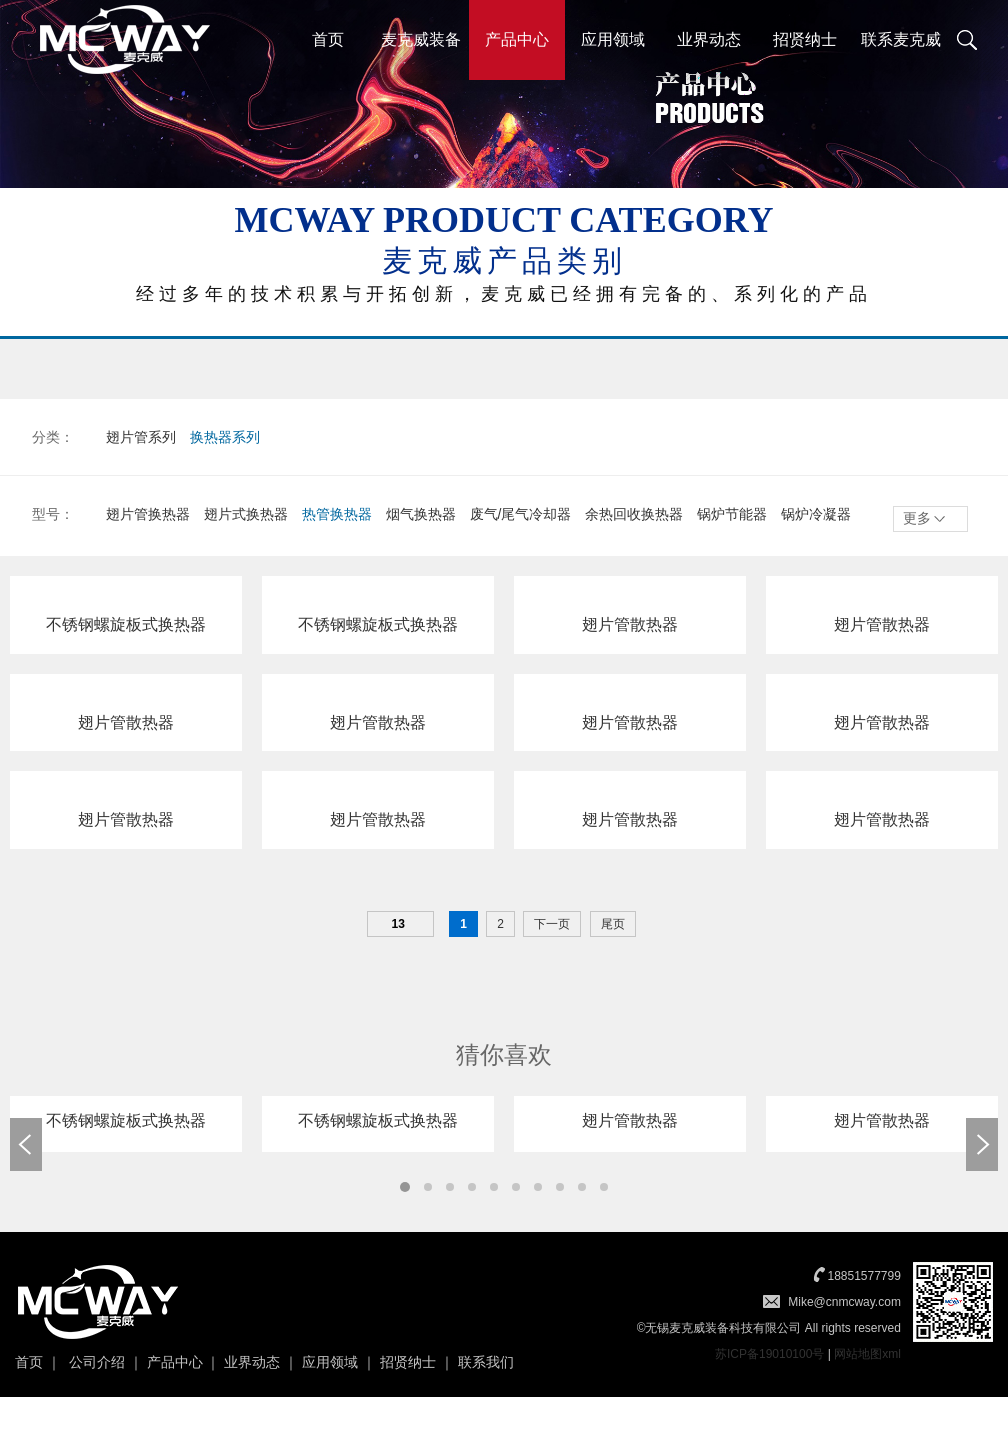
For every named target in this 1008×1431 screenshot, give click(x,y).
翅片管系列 (141, 437)
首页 (328, 39)
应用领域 (613, 39)
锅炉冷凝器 (816, 514)
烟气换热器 (421, 514)
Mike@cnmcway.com (844, 1304)
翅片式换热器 (246, 514)
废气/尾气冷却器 (521, 514)
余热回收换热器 (634, 514)
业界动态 (709, 39)
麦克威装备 (421, 39)
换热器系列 (225, 437)
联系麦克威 (901, 39)
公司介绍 (97, 1364)
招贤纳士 (805, 39)
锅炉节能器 (732, 514)
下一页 (552, 926)
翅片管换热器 (148, 514)
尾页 (613, 926)
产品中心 (517, 39)
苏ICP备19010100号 (769, 1356)
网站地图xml (867, 1356)
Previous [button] (26, 1146)
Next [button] (982, 1146)
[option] (126, 1126)
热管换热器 (337, 514)
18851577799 (863, 1278)
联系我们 (486, 1364)
